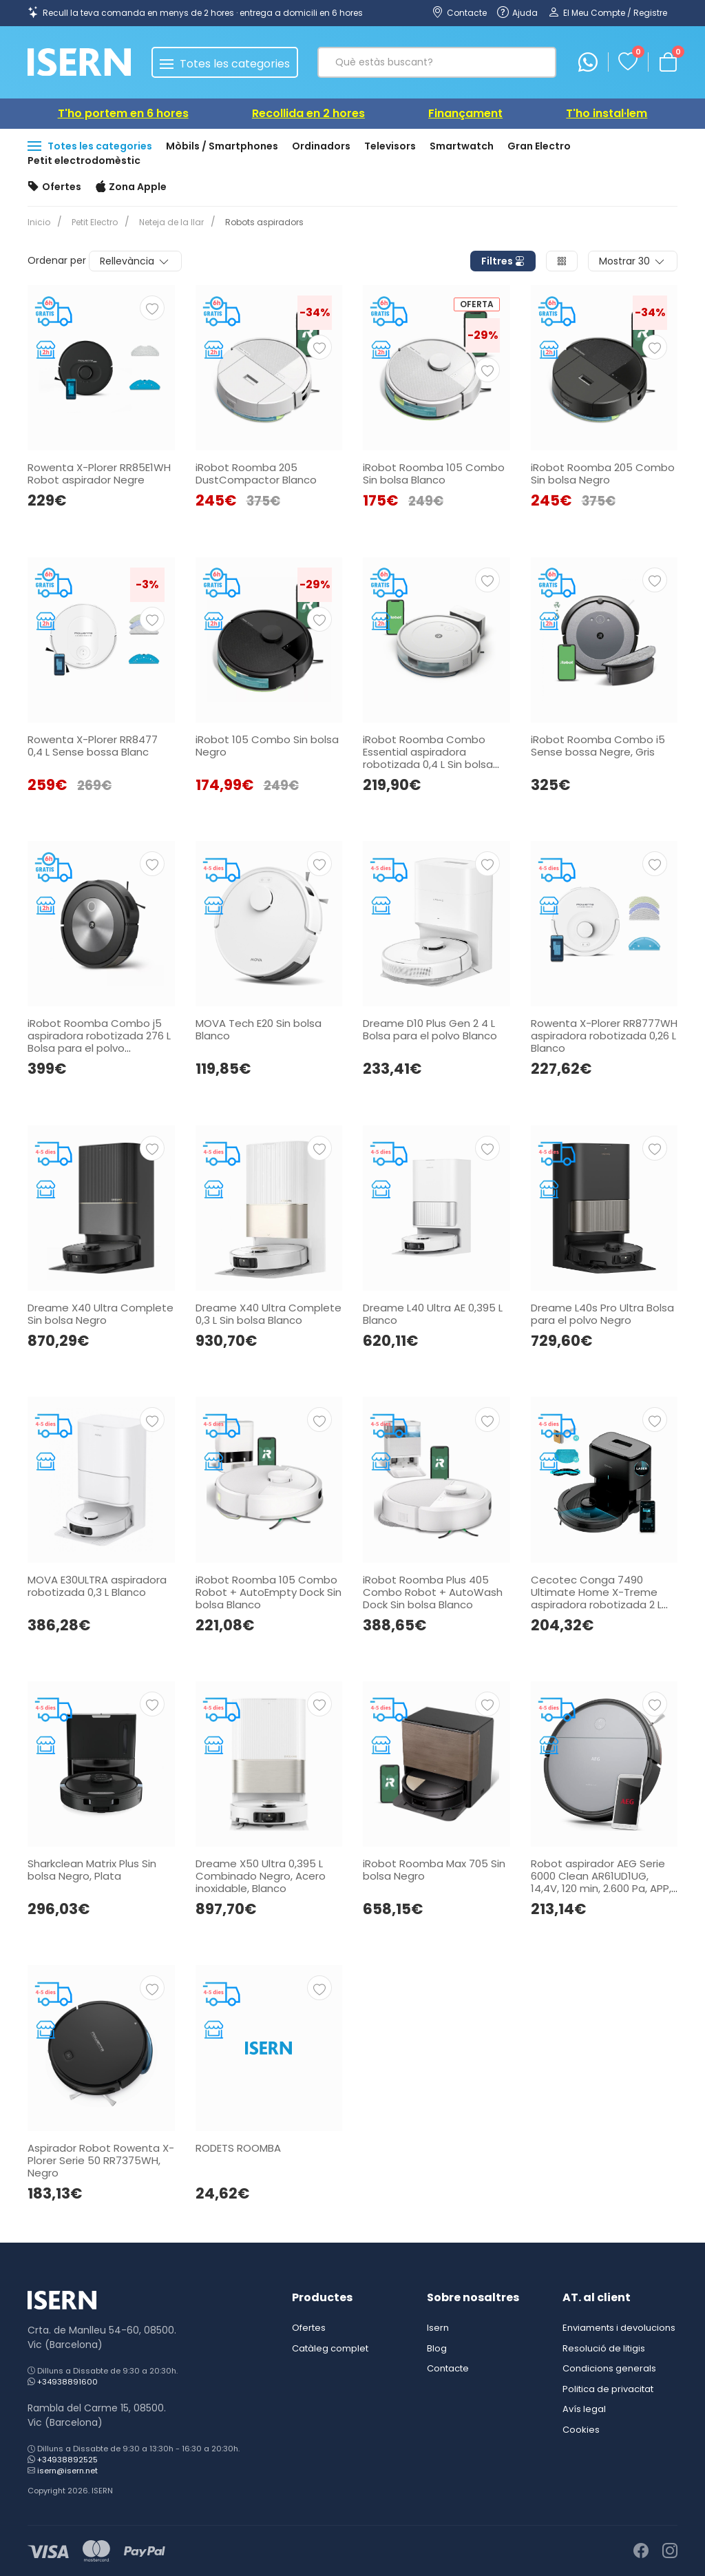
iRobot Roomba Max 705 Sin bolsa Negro (434, 1869)
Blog (437, 2348)
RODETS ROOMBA (238, 2148)
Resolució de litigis (603, 2348)
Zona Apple (131, 187)
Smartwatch (462, 146)
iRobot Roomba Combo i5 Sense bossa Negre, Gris (598, 745)
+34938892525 (67, 2459)
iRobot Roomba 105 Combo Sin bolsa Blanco (434, 473)
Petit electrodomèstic (84, 160)
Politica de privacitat (607, 2389)
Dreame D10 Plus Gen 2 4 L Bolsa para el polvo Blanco (430, 1029)
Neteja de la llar (166, 222)
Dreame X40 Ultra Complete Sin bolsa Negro (100, 1313)
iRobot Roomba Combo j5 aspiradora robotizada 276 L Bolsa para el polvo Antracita (99, 1042)
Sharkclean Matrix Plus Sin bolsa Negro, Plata (92, 1869)
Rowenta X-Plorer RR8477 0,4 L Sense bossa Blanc (93, 745)
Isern (438, 2327)
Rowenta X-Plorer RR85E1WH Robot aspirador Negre (99, 473)
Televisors (390, 146)
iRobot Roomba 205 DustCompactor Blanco (256, 473)
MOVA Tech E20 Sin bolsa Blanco (259, 1029)
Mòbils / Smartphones (222, 146)
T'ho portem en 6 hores (123, 113)
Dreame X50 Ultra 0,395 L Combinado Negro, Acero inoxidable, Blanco (261, 1875)
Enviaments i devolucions (618, 2327)
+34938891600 (67, 2381)
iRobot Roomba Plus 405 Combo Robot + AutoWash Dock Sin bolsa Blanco (433, 1592)
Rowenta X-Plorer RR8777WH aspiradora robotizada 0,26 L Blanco (604, 1035)
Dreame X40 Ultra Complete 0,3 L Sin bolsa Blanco (268, 1313)
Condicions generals (609, 2368)
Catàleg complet (330, 2348)
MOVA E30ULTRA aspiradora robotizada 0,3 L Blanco (97, 1585)
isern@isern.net (67, 2470)
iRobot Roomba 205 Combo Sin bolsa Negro (603, 473)
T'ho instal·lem (606, 113)
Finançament (465, 113)
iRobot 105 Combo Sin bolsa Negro (267, 745)
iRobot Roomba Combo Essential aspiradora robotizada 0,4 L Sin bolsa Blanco (428, 758)
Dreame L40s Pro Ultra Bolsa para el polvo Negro (602, 1313)
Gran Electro (539, 146)
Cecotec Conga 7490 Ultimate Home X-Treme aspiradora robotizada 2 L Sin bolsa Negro (596, 1598)
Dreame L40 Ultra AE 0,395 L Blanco (433, 1313)
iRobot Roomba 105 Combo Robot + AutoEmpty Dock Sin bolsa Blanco (268, 1592)
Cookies (581, 2429)
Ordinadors (321, 146)
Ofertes (54, 187)
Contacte (448, 2368)
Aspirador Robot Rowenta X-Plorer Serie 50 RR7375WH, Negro (101, 2160)
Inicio (39, 222)
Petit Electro (92, 222)
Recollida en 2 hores (308, 113)
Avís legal (584, 2409)
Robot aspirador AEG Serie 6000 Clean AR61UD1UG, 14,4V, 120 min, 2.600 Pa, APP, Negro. (601, 1882)
